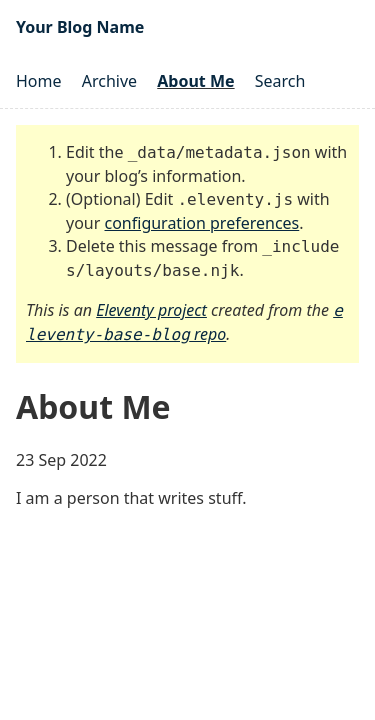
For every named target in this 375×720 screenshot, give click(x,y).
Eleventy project (151, 310)
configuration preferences (202, 223)
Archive (109, 81)
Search (280, 81)
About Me (195, 81)
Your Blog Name (80, 27)
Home (39, 81)
